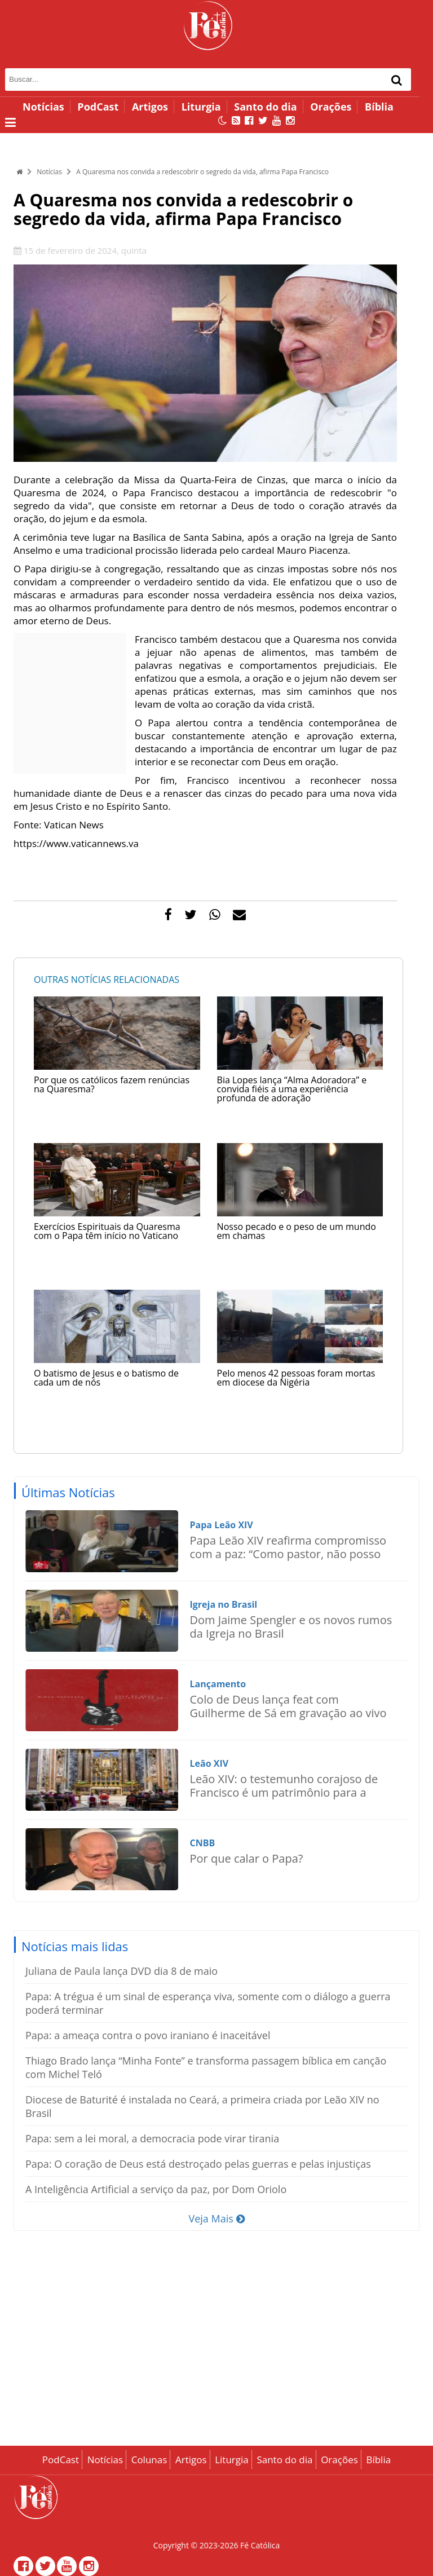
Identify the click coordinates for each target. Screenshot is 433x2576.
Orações (330, 106)
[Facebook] (249, 120)
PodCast (97, 106)
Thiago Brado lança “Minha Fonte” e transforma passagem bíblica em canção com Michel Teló (205, 2067)
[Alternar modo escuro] (222, 120)
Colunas (149, 2459)
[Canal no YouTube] (276, 120)
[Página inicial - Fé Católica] (208, 25)
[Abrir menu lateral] (10, 121)
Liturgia (201, 106)
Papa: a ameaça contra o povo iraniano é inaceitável (148, 2035)
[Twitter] (263, 120)
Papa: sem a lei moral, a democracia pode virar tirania (152, 2138)
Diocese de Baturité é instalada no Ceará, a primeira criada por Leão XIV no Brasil (202, 2106)
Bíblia (379, 106)
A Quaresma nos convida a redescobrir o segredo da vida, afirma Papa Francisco (202, 172)
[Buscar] (396, 80)
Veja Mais (216, 2218)
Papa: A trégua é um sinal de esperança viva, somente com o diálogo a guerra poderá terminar (208, 2003)
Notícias (43, 106)
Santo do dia (265, 106)
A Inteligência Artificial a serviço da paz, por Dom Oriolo (155, 2189)
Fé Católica (260, 2545)
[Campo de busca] (184, 79)
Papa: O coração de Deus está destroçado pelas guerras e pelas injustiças (198, 2164)
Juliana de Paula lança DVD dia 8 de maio (121, 1971)
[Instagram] (290, 120)
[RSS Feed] (236, 120)
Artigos (150, 106)
